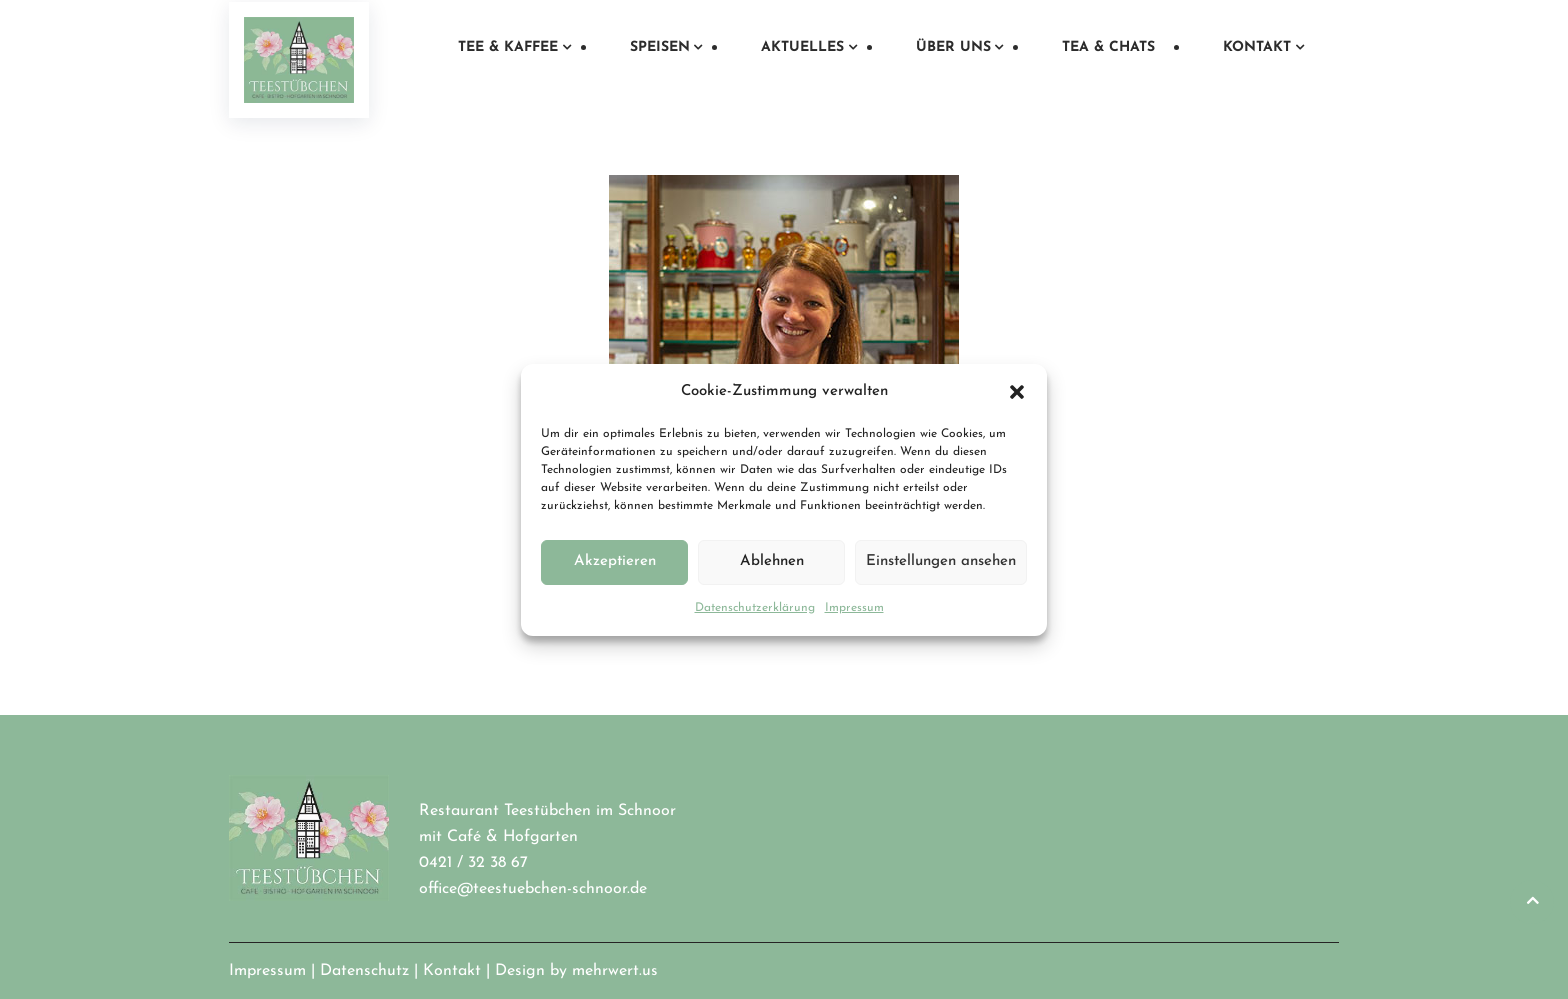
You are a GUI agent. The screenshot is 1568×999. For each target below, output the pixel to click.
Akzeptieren (615, 561)
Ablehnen (772, 561)
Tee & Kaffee (508, 47)
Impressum (854, 608)
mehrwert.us (615, 971)
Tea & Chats (1108, 47)
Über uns (953, 47)
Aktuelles (802, 47)
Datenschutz (364, 971)
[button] (1017, 392)
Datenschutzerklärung (755, 608)
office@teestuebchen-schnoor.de (533, 889)
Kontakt (1257, 47)
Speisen (660, 47)
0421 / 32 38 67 (473, 863)
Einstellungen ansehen (941, 561)
